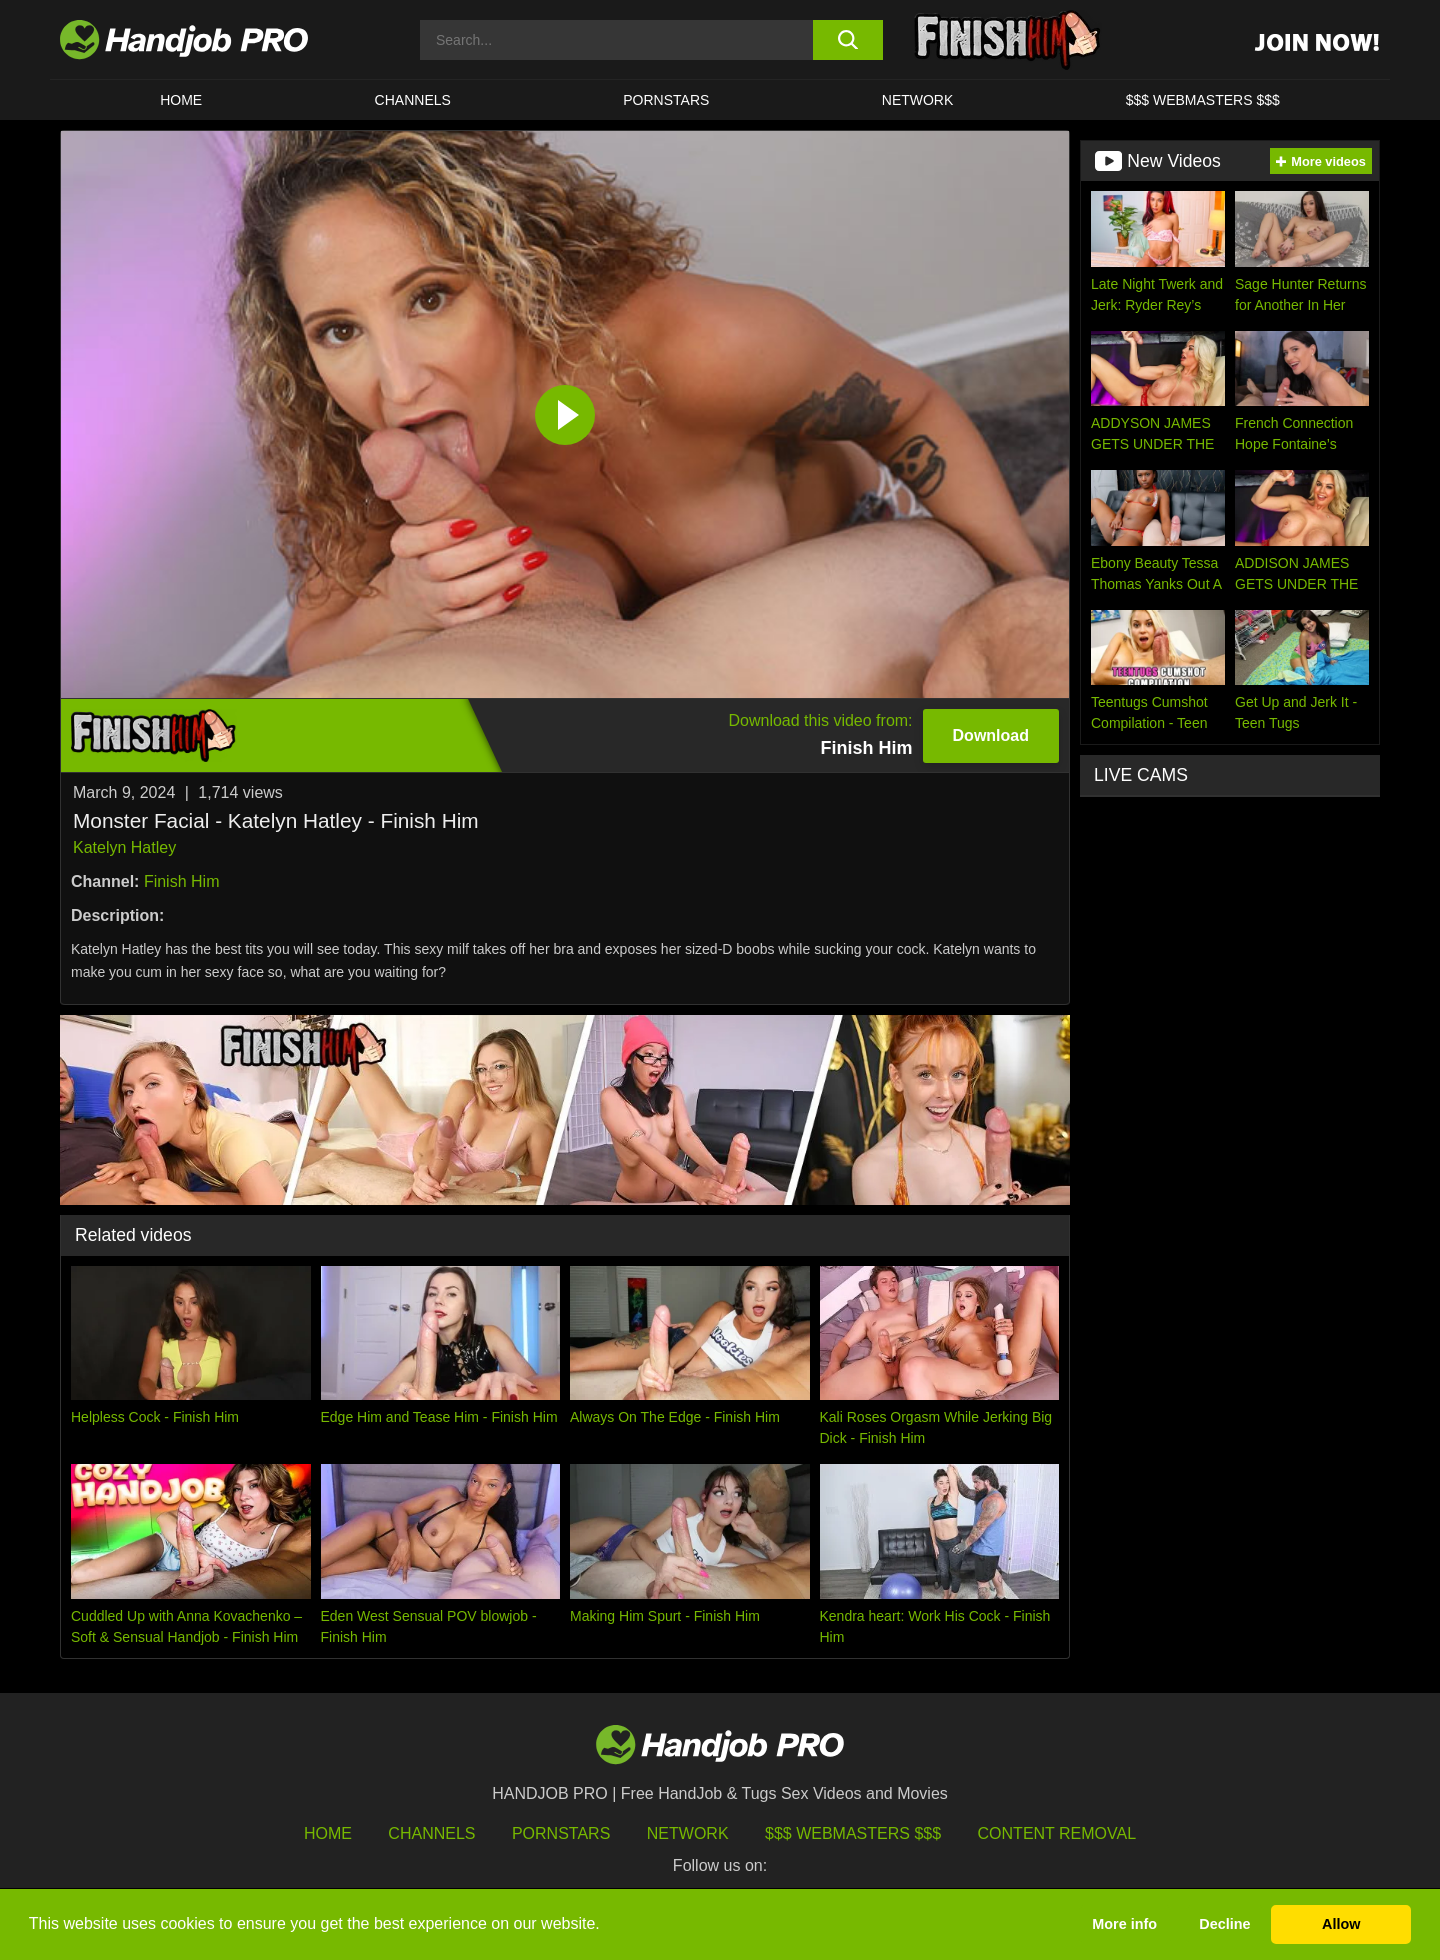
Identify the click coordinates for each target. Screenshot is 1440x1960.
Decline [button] (1224, 1924)
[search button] (847, 40)
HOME (181, 100)
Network (918, 100)
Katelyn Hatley (124, 847)
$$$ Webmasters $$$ (853, 1833)
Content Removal (1057, 1833)
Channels (431, 1833)
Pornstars (666, 100)
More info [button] (1124, 1924)
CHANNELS (413, 100)
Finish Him (182, 881)
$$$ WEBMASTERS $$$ (1203, 100)
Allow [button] (1341, 1924)
